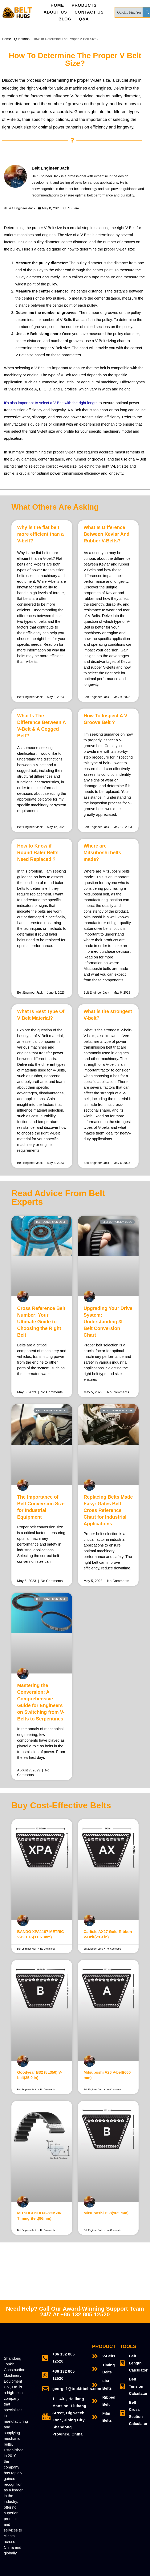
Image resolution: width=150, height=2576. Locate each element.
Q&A (84, 19)
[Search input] (129, 12)
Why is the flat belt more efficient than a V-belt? (40, 534)
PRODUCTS (83, 5)
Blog (64, 19)
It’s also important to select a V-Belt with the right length (51, 403)
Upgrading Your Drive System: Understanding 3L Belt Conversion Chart (108, 1322)
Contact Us (89, 12)
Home (57, 5)
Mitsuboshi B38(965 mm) (106, 2213)
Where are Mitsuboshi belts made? (102, 852)
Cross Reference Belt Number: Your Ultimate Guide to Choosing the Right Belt (41, 1322)
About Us (55, 12)
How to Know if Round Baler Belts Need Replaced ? (38, 852)
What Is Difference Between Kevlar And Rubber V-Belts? (107, 534)
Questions (22, 39)
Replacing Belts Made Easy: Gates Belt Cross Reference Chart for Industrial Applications (108, 1510)
